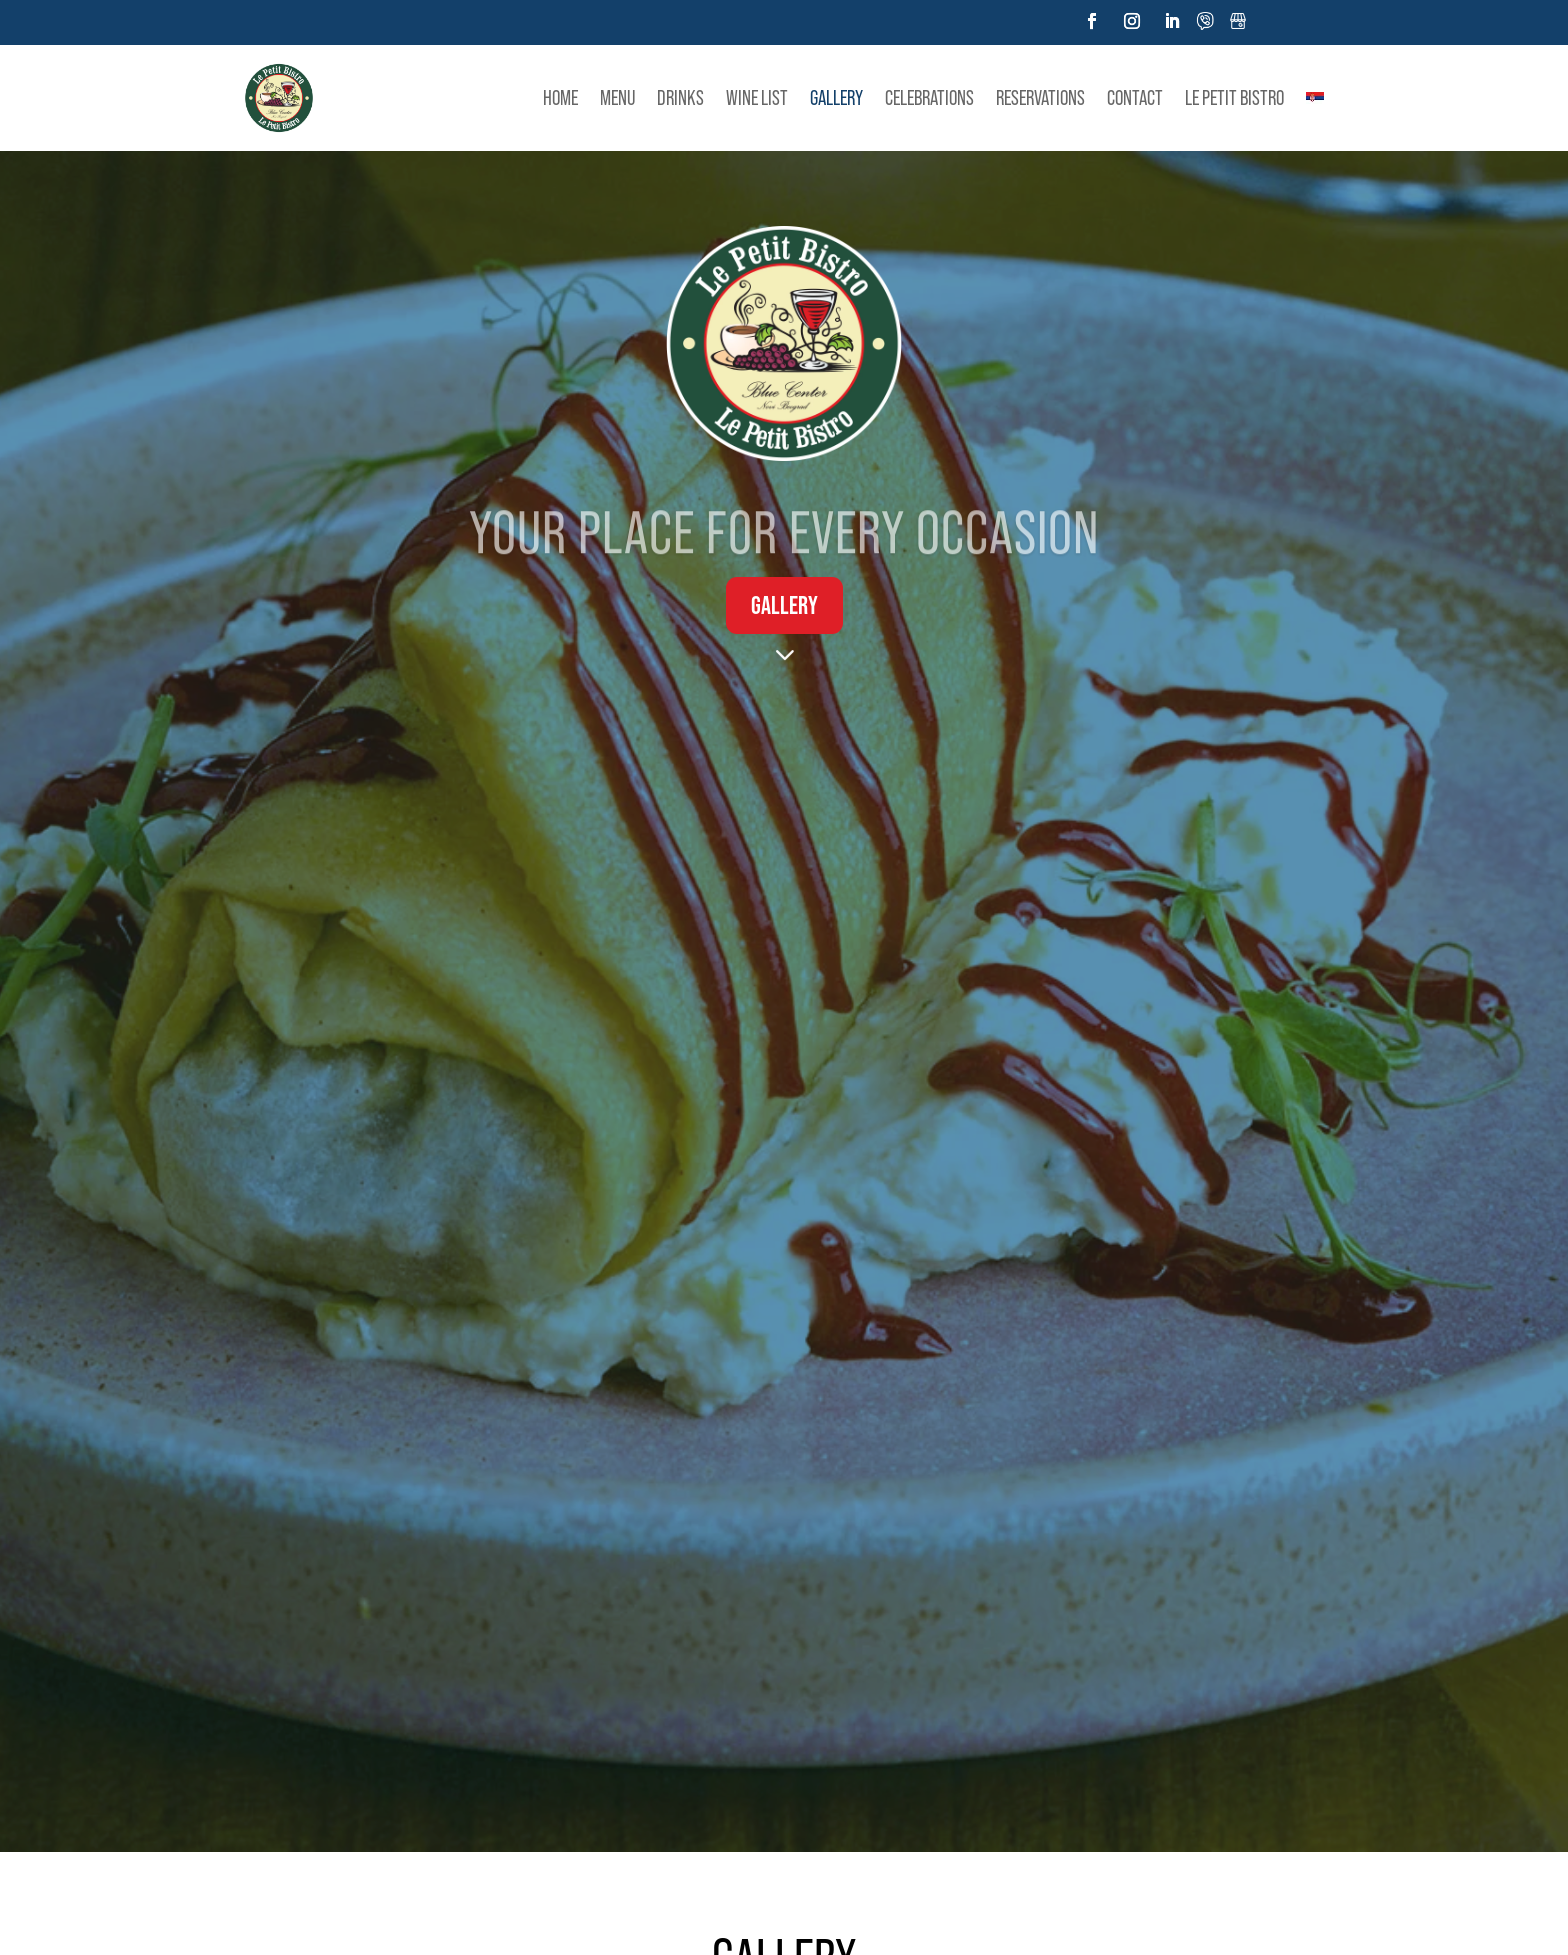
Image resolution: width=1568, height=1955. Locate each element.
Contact (1135, 97)
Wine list (757, 97)
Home (560, 97)
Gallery (836, 97)
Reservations (1040, 97)
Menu (617, 97)
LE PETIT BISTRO (1234, 97)
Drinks (680, 97)
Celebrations (929, 97)
